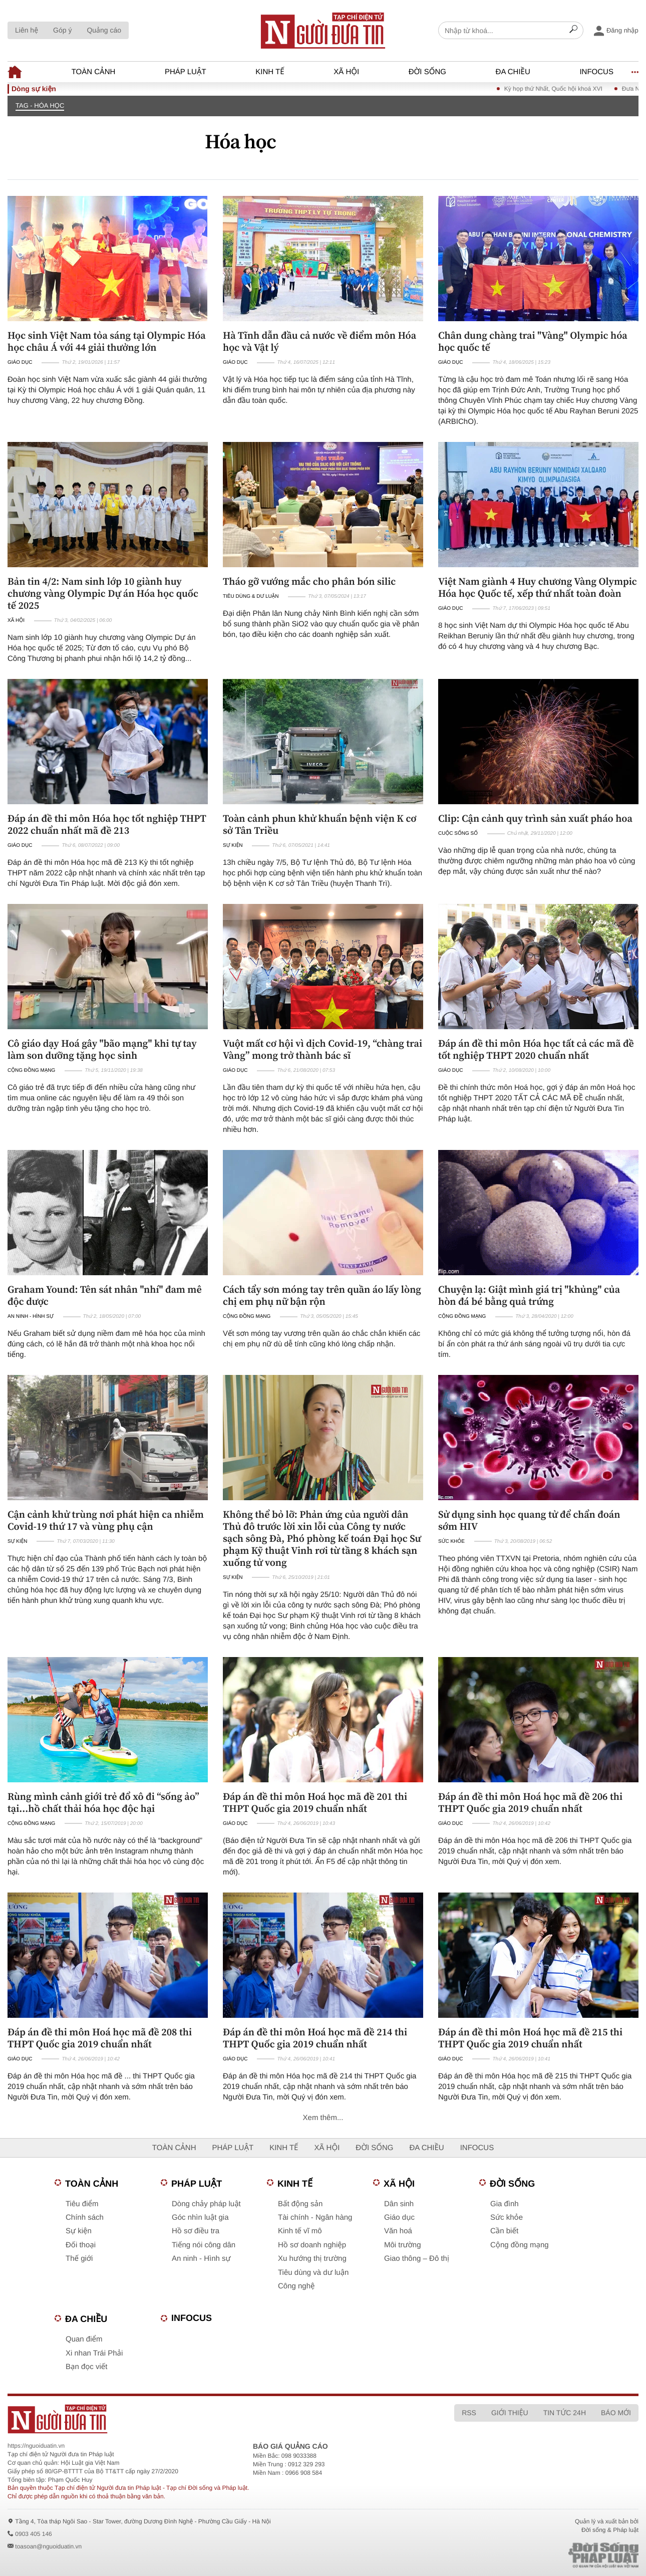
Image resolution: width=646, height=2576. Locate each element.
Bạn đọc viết (86, 2367)
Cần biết (504, 2231)
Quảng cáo (104, 30)
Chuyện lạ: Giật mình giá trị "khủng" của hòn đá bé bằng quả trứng (529, 1295)
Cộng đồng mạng (31, 1070)
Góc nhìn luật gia (200, 2217)
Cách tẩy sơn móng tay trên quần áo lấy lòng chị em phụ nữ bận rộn (322, 1295)
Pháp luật (185, 72)
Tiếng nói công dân (203, 2245)
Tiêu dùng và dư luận (313, 2272)
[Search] (573, 31)
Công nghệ (296, 2286)
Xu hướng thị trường (312, 2258)
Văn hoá (398, 2231)
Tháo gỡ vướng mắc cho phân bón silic (309, 581)
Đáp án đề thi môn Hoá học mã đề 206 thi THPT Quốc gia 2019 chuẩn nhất (530, 1802)
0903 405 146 (33, 2533)
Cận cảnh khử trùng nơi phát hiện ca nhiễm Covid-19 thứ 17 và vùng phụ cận (106, 1520)
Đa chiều (513, 72)
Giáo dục (20, 362)
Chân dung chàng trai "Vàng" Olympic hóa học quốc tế (532, 341)
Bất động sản (300, 2204)
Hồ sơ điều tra (195, 2231)
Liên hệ (26, 30)
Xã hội (346, 72)
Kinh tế (269, 72)
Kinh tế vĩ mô (300, 2231)
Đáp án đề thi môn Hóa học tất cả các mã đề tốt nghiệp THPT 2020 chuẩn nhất (536, 1049)
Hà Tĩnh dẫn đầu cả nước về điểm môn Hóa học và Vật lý (319, 341)
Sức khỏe (451, 1541)
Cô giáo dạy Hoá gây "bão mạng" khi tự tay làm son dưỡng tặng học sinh (102, 1049)
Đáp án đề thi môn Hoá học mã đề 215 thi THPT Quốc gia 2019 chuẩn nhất (530, 2038)
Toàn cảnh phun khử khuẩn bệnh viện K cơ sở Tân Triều (320, 824)
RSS (469, 2413)
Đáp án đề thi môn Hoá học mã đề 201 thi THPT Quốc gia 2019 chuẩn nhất (315, 1802)
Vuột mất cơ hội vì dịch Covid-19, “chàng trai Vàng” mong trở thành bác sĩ (322, 1049)
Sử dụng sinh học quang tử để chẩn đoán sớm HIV (529, 1520)
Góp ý (62, 30)
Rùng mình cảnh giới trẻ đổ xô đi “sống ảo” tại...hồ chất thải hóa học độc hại (103, 1802)
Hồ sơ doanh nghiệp (312, 2245)
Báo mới (616, 2413)
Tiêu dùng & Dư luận (250, 596)
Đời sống (427, 72)
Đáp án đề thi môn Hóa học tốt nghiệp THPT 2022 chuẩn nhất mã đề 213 (107, 824)
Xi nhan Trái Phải (94, 2353)
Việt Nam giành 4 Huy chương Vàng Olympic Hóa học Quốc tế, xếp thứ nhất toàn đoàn (537, 587)
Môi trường (402, 2245)
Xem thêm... (323, 2118)
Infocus (596, 72)
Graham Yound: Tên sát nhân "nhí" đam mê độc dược (105, 1295)
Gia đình (504, 2204)
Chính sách (85, 2217)
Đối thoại (81, 2245)
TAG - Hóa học (40, 105)
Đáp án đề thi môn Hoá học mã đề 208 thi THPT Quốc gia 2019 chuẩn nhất (100, 2038)
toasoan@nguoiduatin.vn (48, 2546)
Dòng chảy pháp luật (206, 2204)
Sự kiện (232, 845)
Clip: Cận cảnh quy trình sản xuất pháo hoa (535, 818)
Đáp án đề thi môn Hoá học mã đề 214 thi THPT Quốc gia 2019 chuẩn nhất (315, 2038)
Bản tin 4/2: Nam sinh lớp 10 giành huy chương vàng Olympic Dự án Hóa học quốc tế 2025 (103, 593)
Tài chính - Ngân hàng (315, 2217)
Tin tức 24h (564, 2413)
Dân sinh (399, 2204)
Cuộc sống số (458, 833)
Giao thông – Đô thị (416, 2258)
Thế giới (79, 2258)
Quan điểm (84, 2339)
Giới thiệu (509, 2413)
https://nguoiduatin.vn (36, 2445)
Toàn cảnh (94, 72)
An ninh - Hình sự (31, 1316)
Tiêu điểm (82, 2204)
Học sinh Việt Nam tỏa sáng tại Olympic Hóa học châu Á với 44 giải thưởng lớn (107, 341)
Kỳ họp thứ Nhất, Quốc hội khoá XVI (569, 88)
